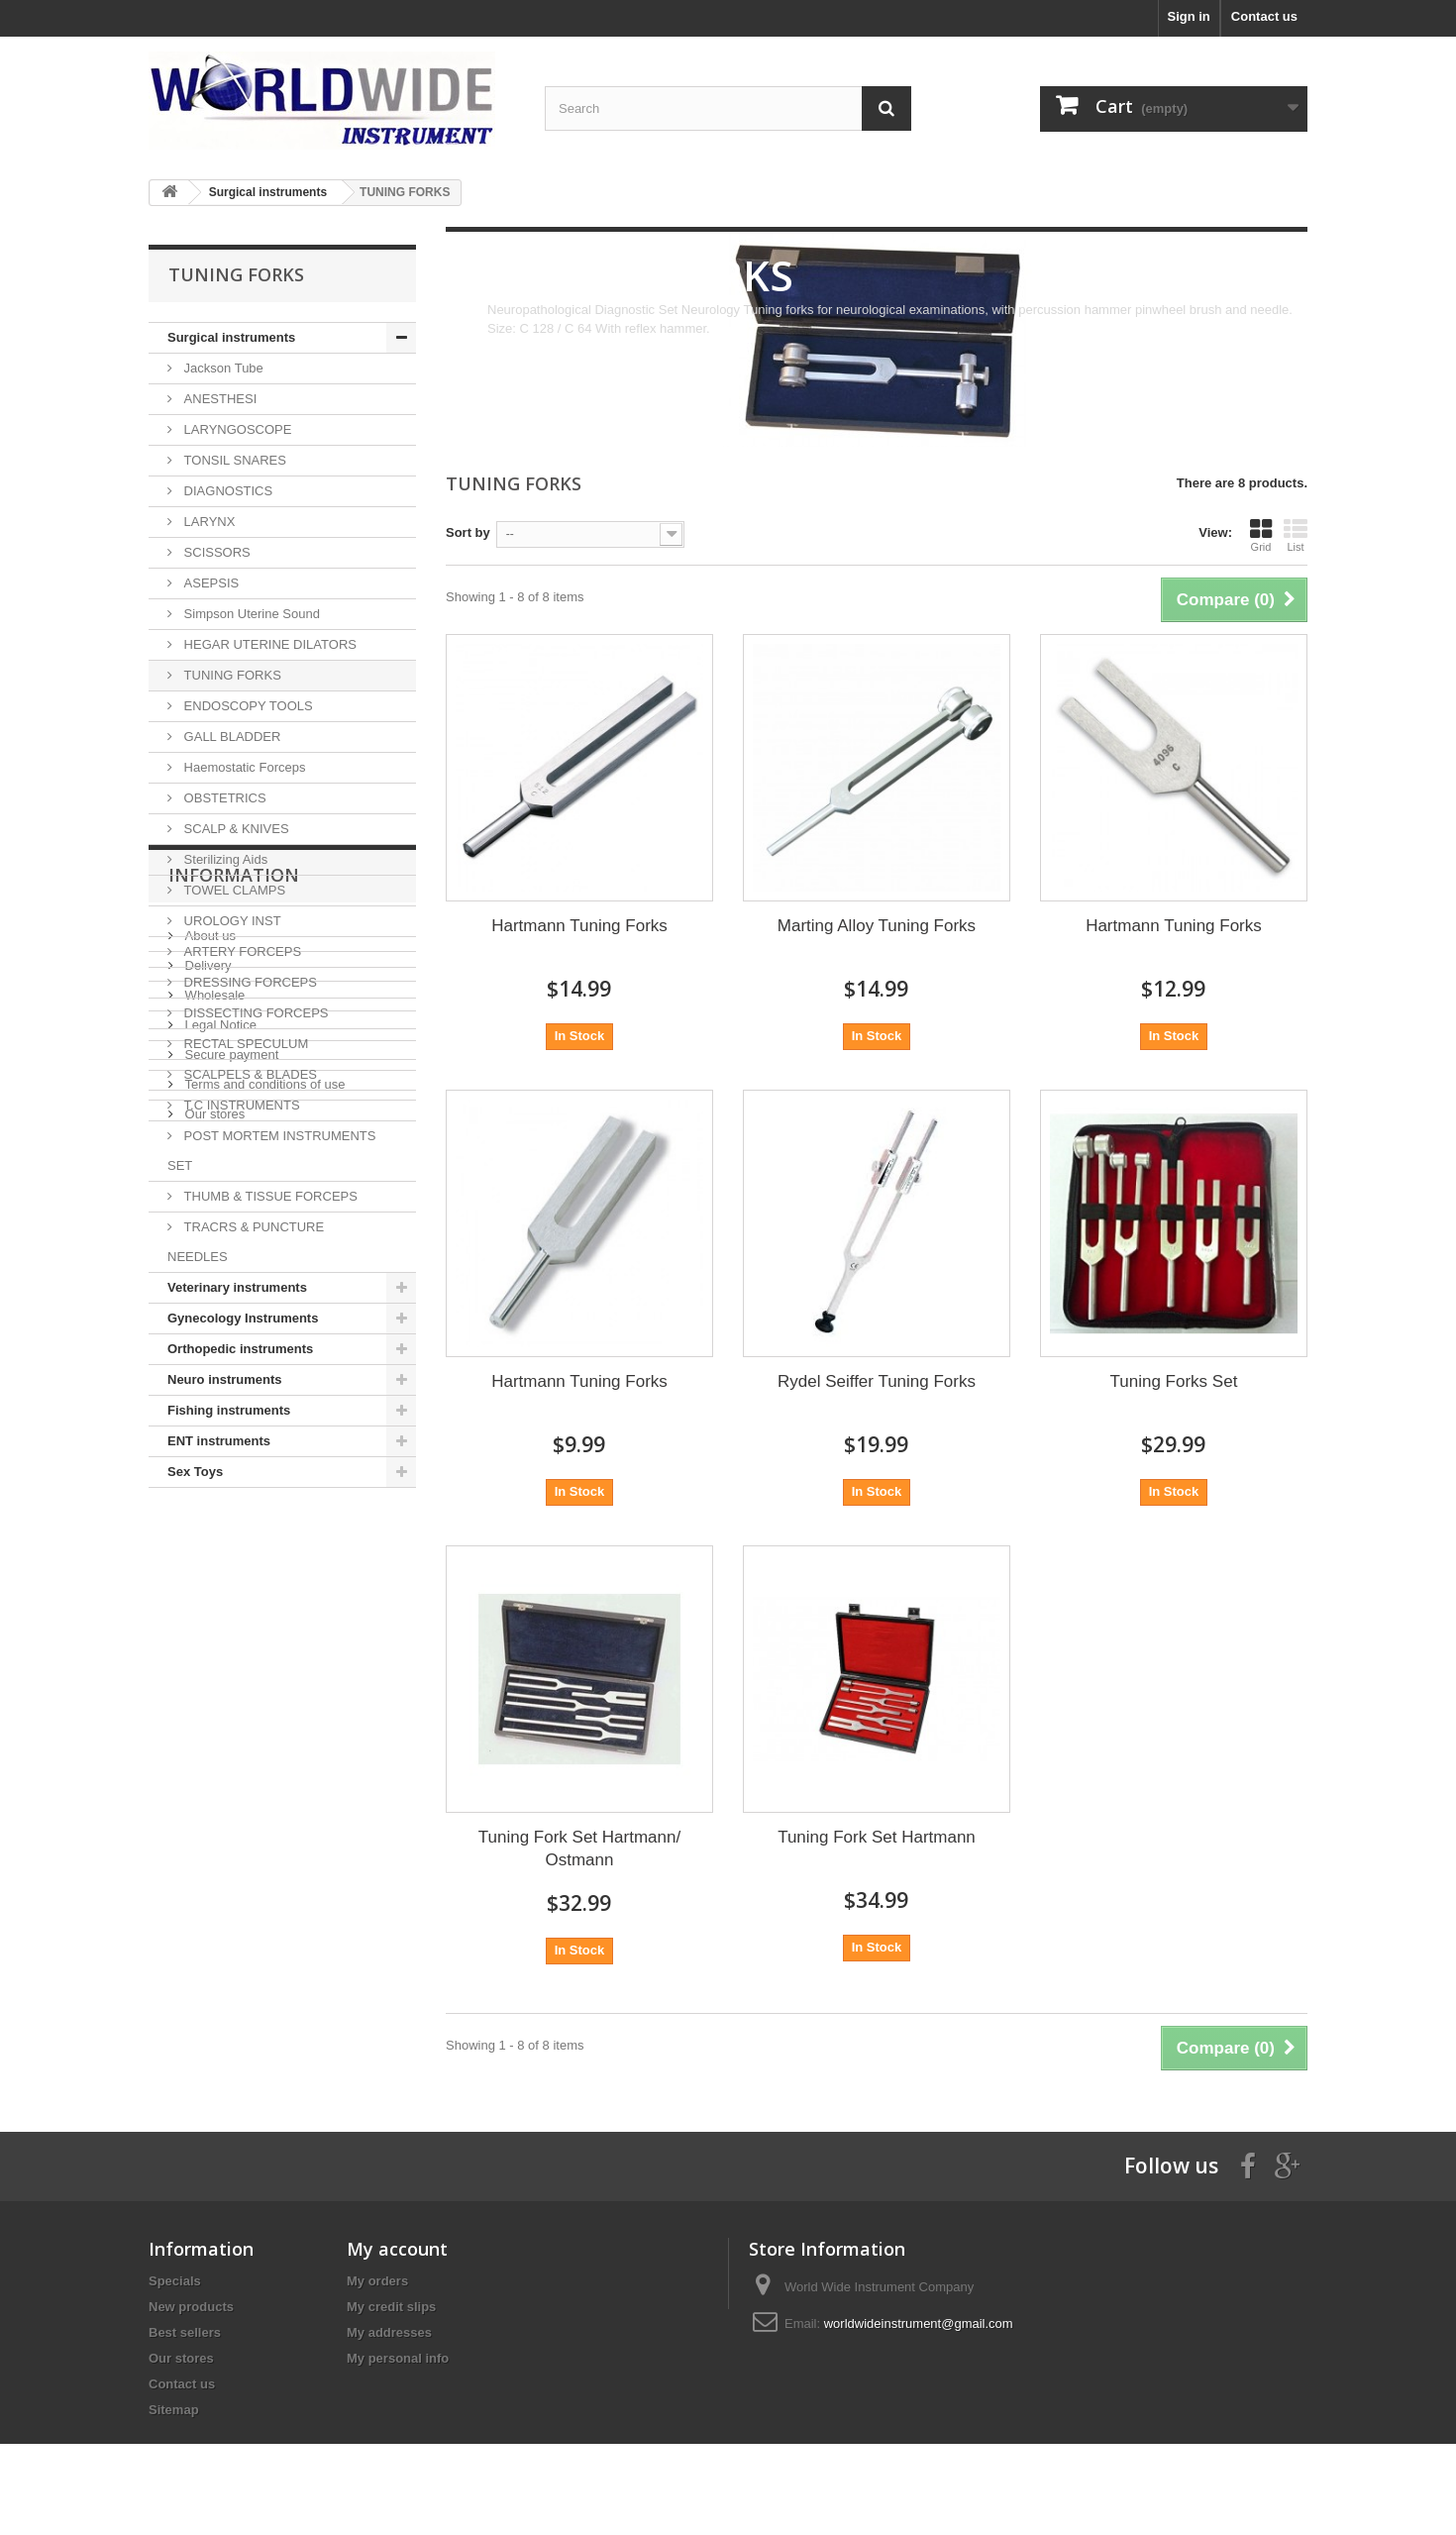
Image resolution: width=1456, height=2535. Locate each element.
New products (191, 2306)
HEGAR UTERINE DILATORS (268, 644)
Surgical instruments (231, 337)
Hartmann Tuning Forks (579, 925)
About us (208, 1600)
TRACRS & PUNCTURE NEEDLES (245, 1241)
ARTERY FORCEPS (240, 951)
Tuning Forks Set (1174, 1381)
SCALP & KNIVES (234, 828)
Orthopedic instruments (240, 1348)
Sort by (468, 532)
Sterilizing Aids (223, 859)
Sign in (1188, 16)
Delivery (206, 1630)
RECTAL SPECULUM (244, 1043)
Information (233, 1547)
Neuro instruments (224, 1379)
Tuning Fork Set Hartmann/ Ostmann (579, 1848)
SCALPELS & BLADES (248, 1074)
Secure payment (229, 1719)
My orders (377, 2280)
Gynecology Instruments (242, 1318)
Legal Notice (219, 1689)
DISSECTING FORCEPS (254, 1012)
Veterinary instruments (237, 1287)
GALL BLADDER (230, 736)
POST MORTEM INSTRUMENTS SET (271, 1150)
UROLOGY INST (230, 920)
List (1295, 535)
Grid (1261, 535)
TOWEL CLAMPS (232, 890)
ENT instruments (218, 1440)
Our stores (213, 1778)
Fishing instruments (228, 1410)
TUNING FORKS (230, 675)
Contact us (1264, 16)
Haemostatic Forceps (242, 767)
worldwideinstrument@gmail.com (918, 2323)
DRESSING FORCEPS (248, 982)
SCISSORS (215, 552)
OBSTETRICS (223, 798)
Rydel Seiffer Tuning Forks (877, 1381)
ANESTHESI (218, 398)
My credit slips (391, 2306)
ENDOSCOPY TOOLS (246, 705)
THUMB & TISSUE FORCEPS (269, 1196)
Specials (175, 2280)
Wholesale (213, 1659)
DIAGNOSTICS (226, 490)
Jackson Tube (221, 368)
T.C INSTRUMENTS (240, 1105)
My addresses (389, 2332)
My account (397, 2249)
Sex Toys (195, 1471)
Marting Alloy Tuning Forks (877, 925)
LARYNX (207, 521)
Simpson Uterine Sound (250, 613)
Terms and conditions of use (263, 1749)
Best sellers (185, 2332)
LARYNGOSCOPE (235, 429)
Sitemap (174, 2409)
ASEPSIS (209, 583)
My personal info (398, 2358)
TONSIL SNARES (233, 460)
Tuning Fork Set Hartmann (877, 1837)
